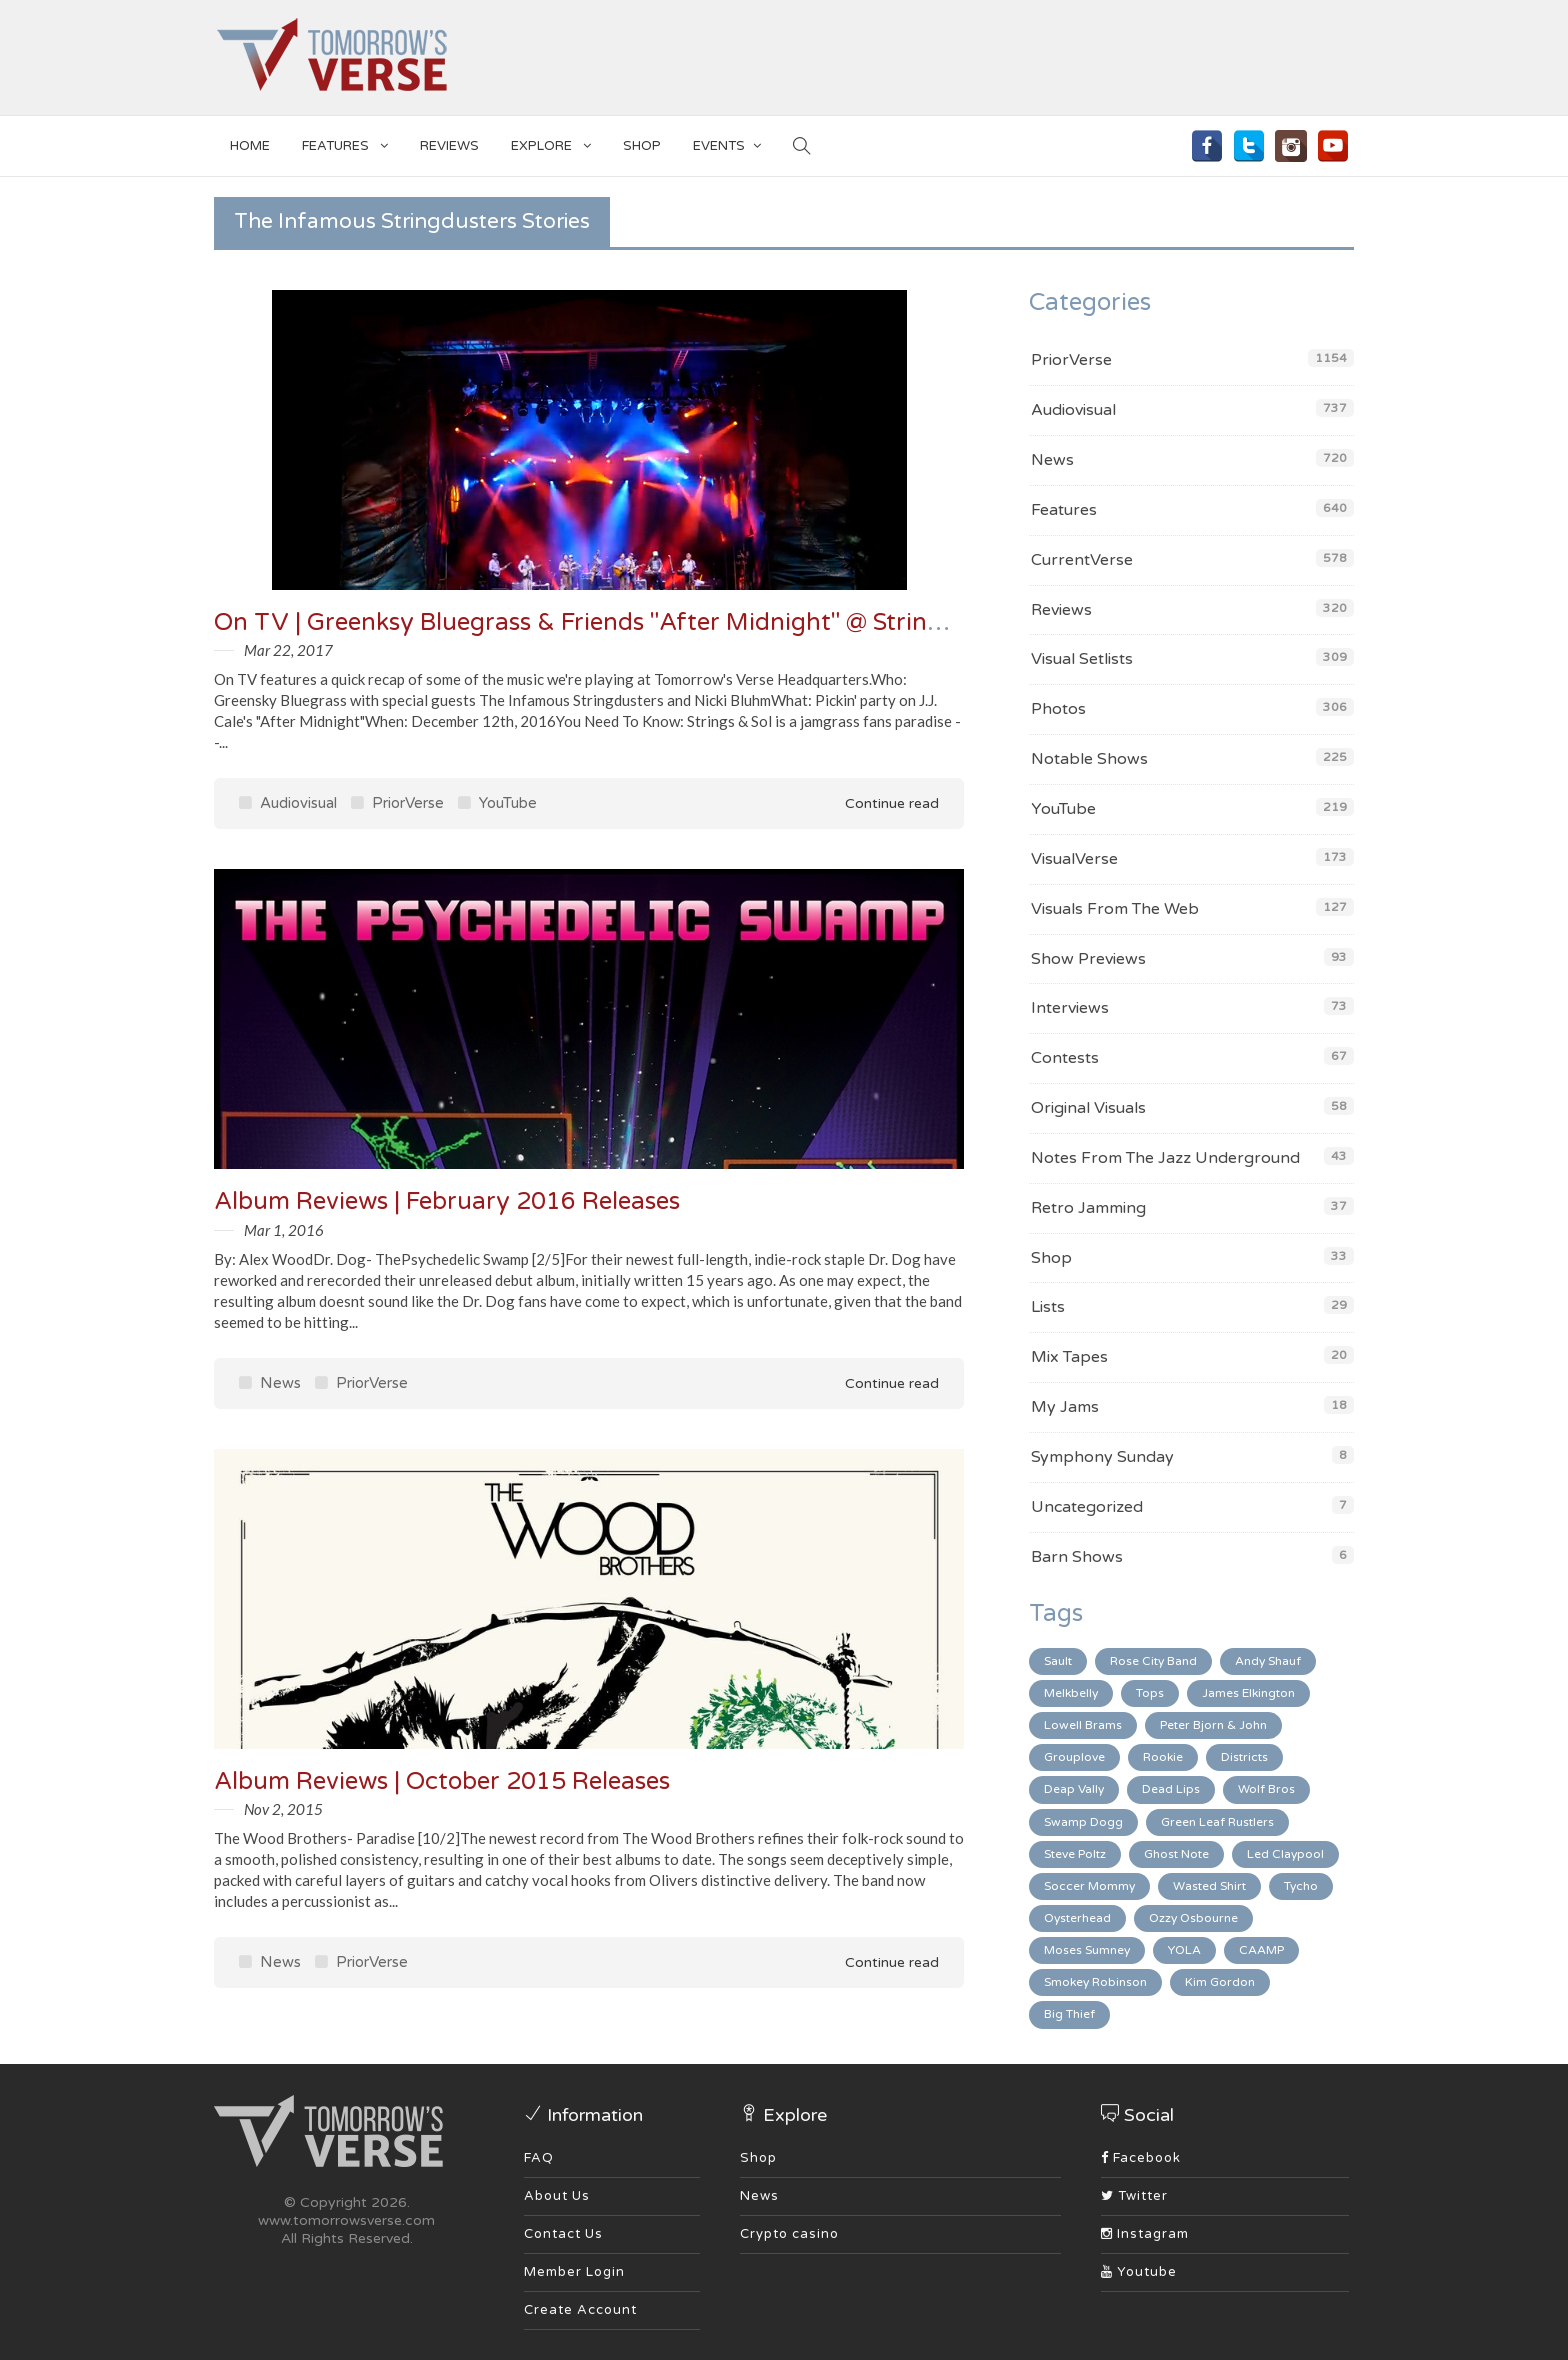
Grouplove (1074, 1757)
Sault (1058, 1661)
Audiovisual (288, 803)
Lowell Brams (1083, 1725)
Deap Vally (1074, 1789)
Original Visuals (1088, 1108)
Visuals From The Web (1115, 909)
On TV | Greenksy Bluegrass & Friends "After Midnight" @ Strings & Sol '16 (636, 622)
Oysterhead (1077, 1918)
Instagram (1145, 2234)
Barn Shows (1077, 1557)
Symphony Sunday (1102, 1457)
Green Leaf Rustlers (1217, 1822)
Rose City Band (1153, 1661)
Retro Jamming (1088, 1208)
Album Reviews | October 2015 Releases (442, 1781)
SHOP (642, 146)
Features (345, 142)
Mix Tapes (1069, 1357)
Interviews (1070, 1008)
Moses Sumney (1087, 1950)
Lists (1048, 1307)
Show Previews (1088, 959)
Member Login (574, 2272)
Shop (1051, 1258)
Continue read (878, 803)
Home (250, 146)
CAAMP (1261, 1950)
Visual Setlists (1082, 659)
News (270, 1383)
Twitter (1134, 2196)
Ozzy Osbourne (1193, 1918)
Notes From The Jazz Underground (1165, 1158)
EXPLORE (551, 142)
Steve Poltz (1075, 1854)
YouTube (497, 803)
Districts (1244, 1757)
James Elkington (1248, 1693)
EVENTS (727, 142)
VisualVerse (1074, 859)
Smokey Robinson (1095, 1982)
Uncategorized (1087, 1507)
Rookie (1163, 1757)
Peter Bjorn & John (1213, 1725)
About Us (557, 2196)
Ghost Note (1176, 1854)
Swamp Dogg (1083, 1822)
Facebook (1141, 2158)
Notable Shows (1089, 759)
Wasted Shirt (1209, 1886)
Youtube (1139, 2272)
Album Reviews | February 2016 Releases (447, 1201)
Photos (1058, 709)
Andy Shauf (1268, 1661)
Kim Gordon (1220, 1982)
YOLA (1184, 1950)
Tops (1150, 1693)
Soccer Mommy (1089, 1886)
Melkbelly (1071, 1693)
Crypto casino (789, 2234)
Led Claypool (1285, 1854)
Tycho (1301, 1886)
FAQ (539, 2158)
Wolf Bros (1266, 1789)
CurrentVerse (1082, 560)
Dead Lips (1171, 1789)
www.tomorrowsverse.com (346, 2220)
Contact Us (563, 2234)
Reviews (449, 146)
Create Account (580, 2310)
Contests (1065, 1058)
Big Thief (1069, 2014)
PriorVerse (397, 803)
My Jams (1065, 1407)
